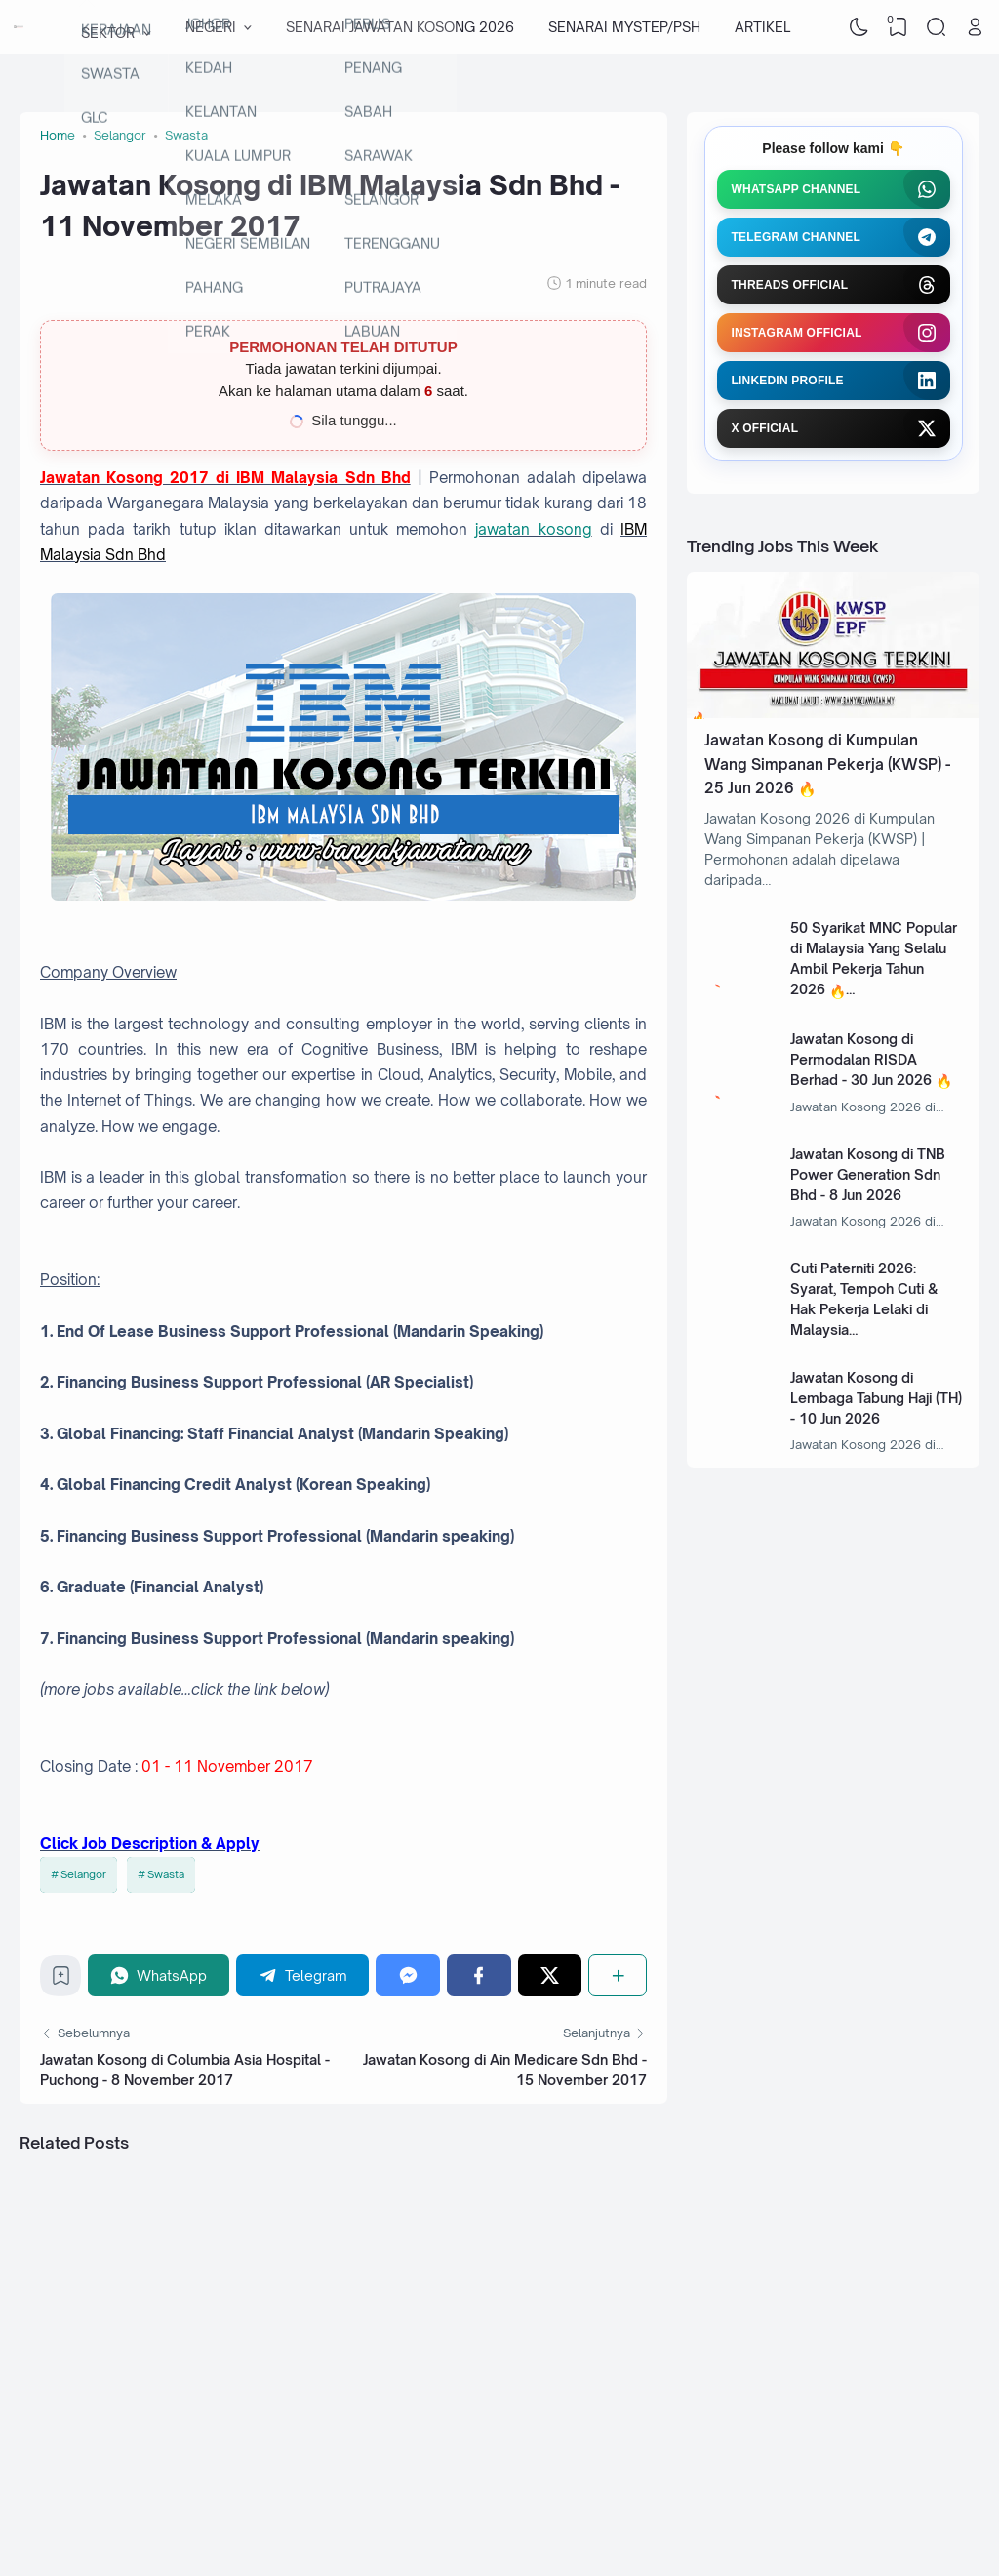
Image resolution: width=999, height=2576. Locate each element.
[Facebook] (479, 1975)
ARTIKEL (762, 27)
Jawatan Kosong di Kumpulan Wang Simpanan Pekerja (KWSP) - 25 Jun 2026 (827, 764)
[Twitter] (550, 1975)
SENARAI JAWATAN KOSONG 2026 (400, 27)
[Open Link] (974, 27)
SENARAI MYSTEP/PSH (624, 27)
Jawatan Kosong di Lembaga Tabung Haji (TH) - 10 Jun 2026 (876, 1398)
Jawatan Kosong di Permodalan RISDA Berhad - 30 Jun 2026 (861, 1059)
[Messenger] (408, 1975)
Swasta (165, 1874)
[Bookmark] (61, 1980)
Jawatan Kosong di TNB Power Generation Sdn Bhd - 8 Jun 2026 (867, 1174)
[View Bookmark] (897, 27)
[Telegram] (303, 1975)
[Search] (936, 27)
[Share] (617, 1975)
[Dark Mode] (859, 27)
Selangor (83, 1874)
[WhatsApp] (158, 1975)
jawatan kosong (533, 529)
